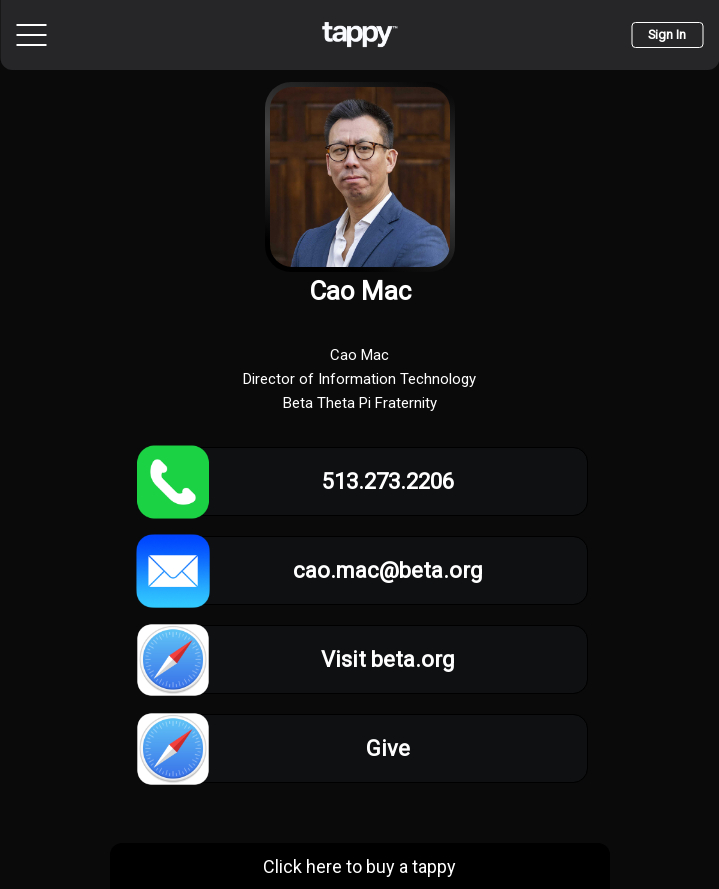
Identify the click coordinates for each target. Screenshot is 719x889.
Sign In (667, 34)
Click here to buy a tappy (359, 866)
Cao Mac (360, 291)
